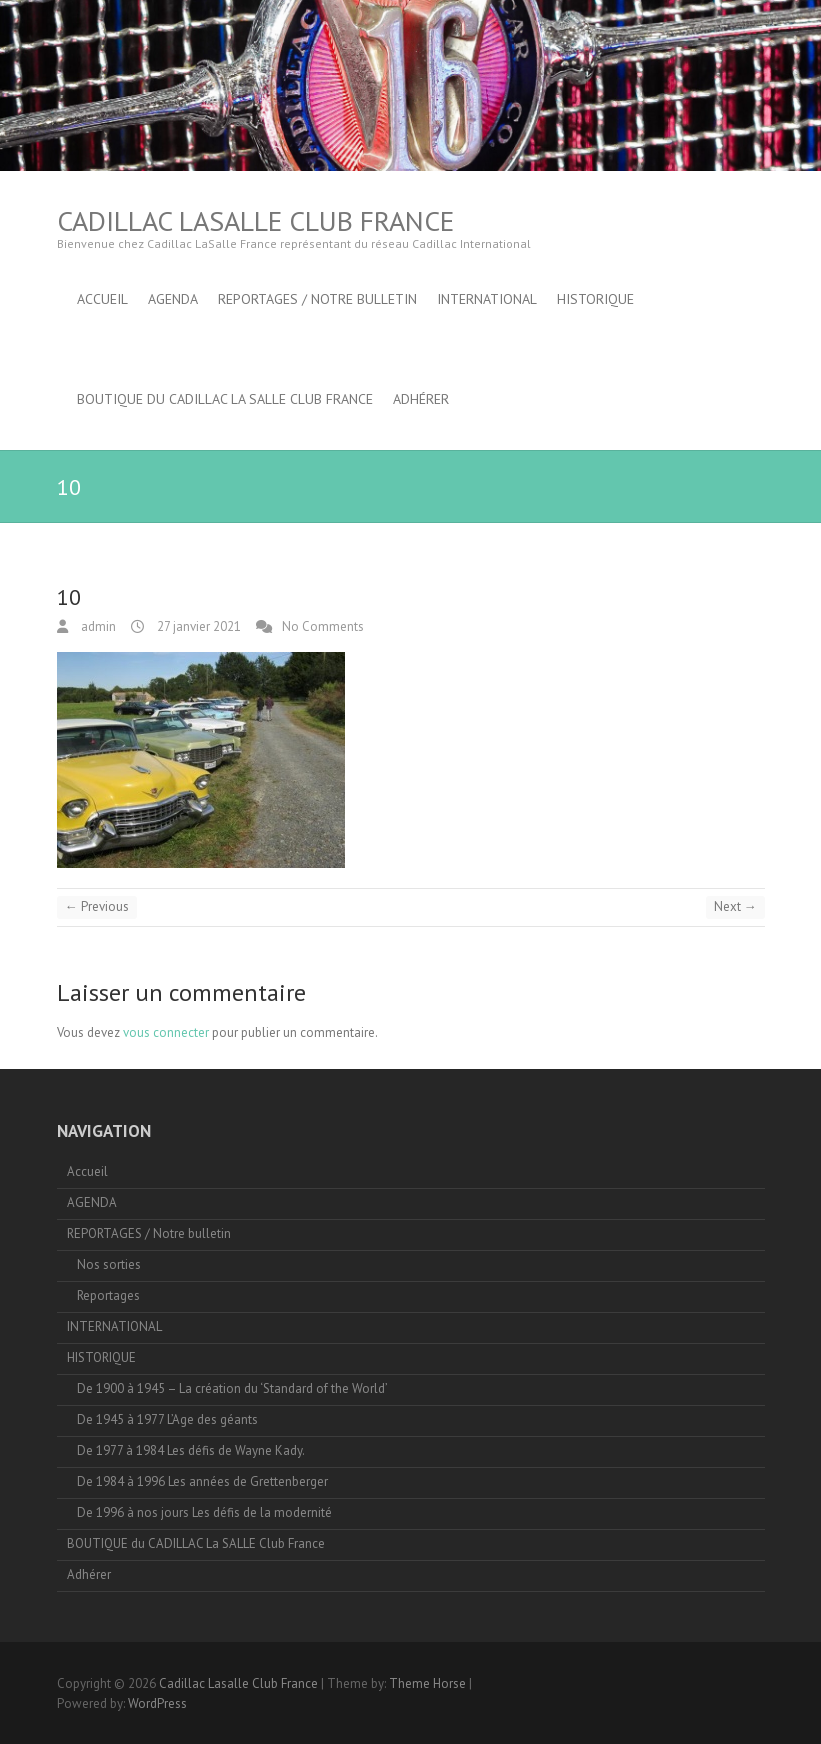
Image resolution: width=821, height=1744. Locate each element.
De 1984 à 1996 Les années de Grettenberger (202, 1481)
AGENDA (173, 299)
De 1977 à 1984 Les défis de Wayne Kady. (191, 1450)
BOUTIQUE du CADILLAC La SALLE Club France (225, 399)
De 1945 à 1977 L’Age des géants (167, 1419)
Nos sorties (109, 1264)
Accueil (102, 299)
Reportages (108, 1295)
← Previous (97, 906)
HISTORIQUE (595, 299)
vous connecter (166, 1032)
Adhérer (421, 399)
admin (97, 626)
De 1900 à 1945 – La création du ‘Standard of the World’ (232, 1388)
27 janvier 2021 (197, 626)
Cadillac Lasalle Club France (255, 220)
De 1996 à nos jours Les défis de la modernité (204, 1512)
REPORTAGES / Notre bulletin (317, 299)
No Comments (323, 626)
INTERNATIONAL (487, 299)
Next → (735, 906)
